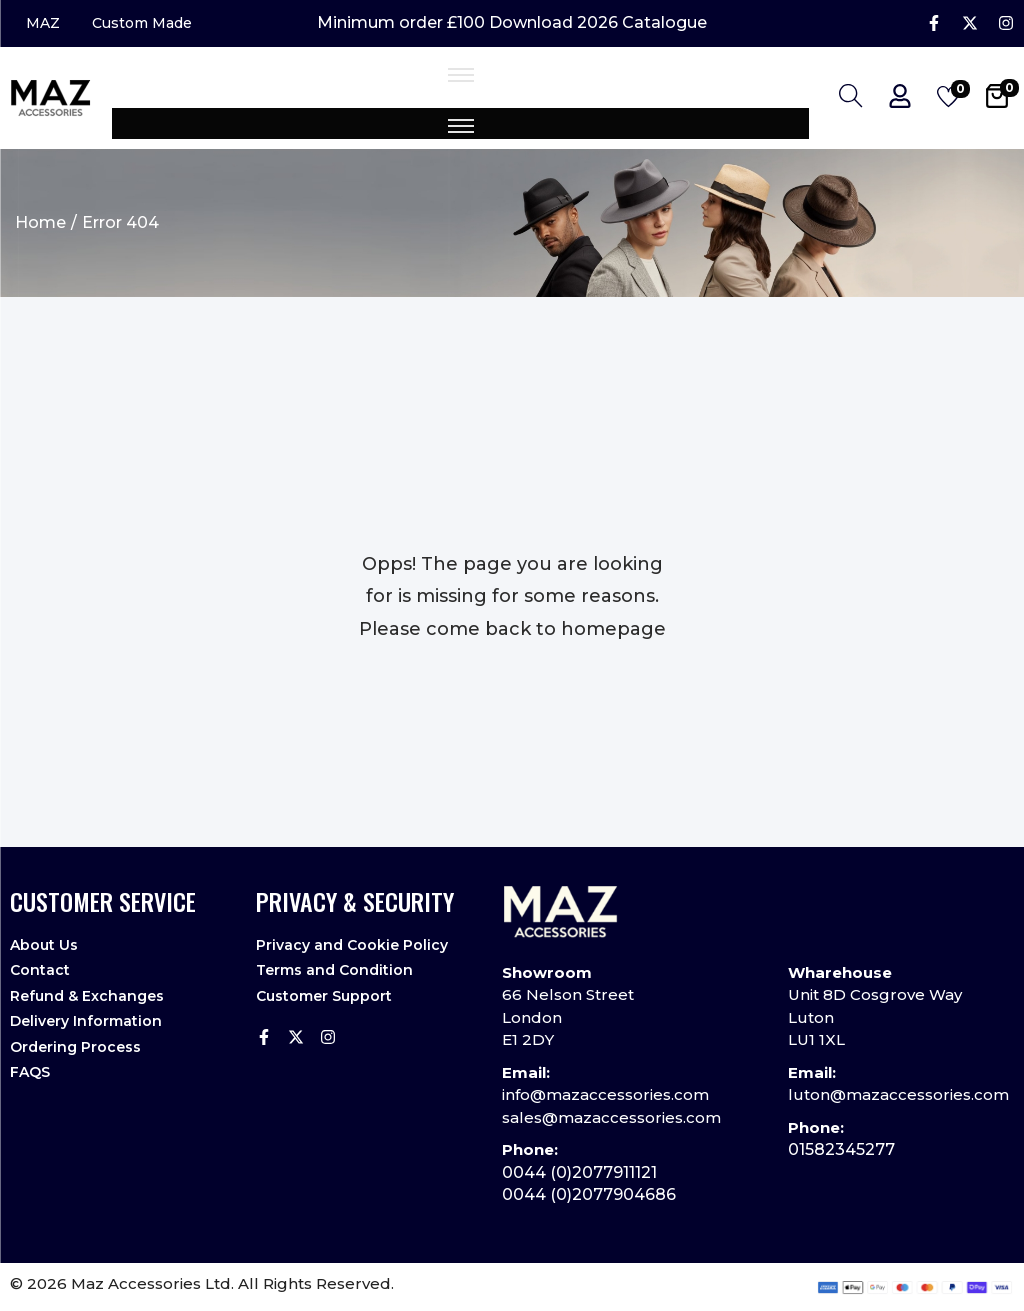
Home (40, 222)
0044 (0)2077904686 (589, 1195)
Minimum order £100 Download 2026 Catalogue (512, 24)
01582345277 (841, 1150)
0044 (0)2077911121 (579, 1172)
